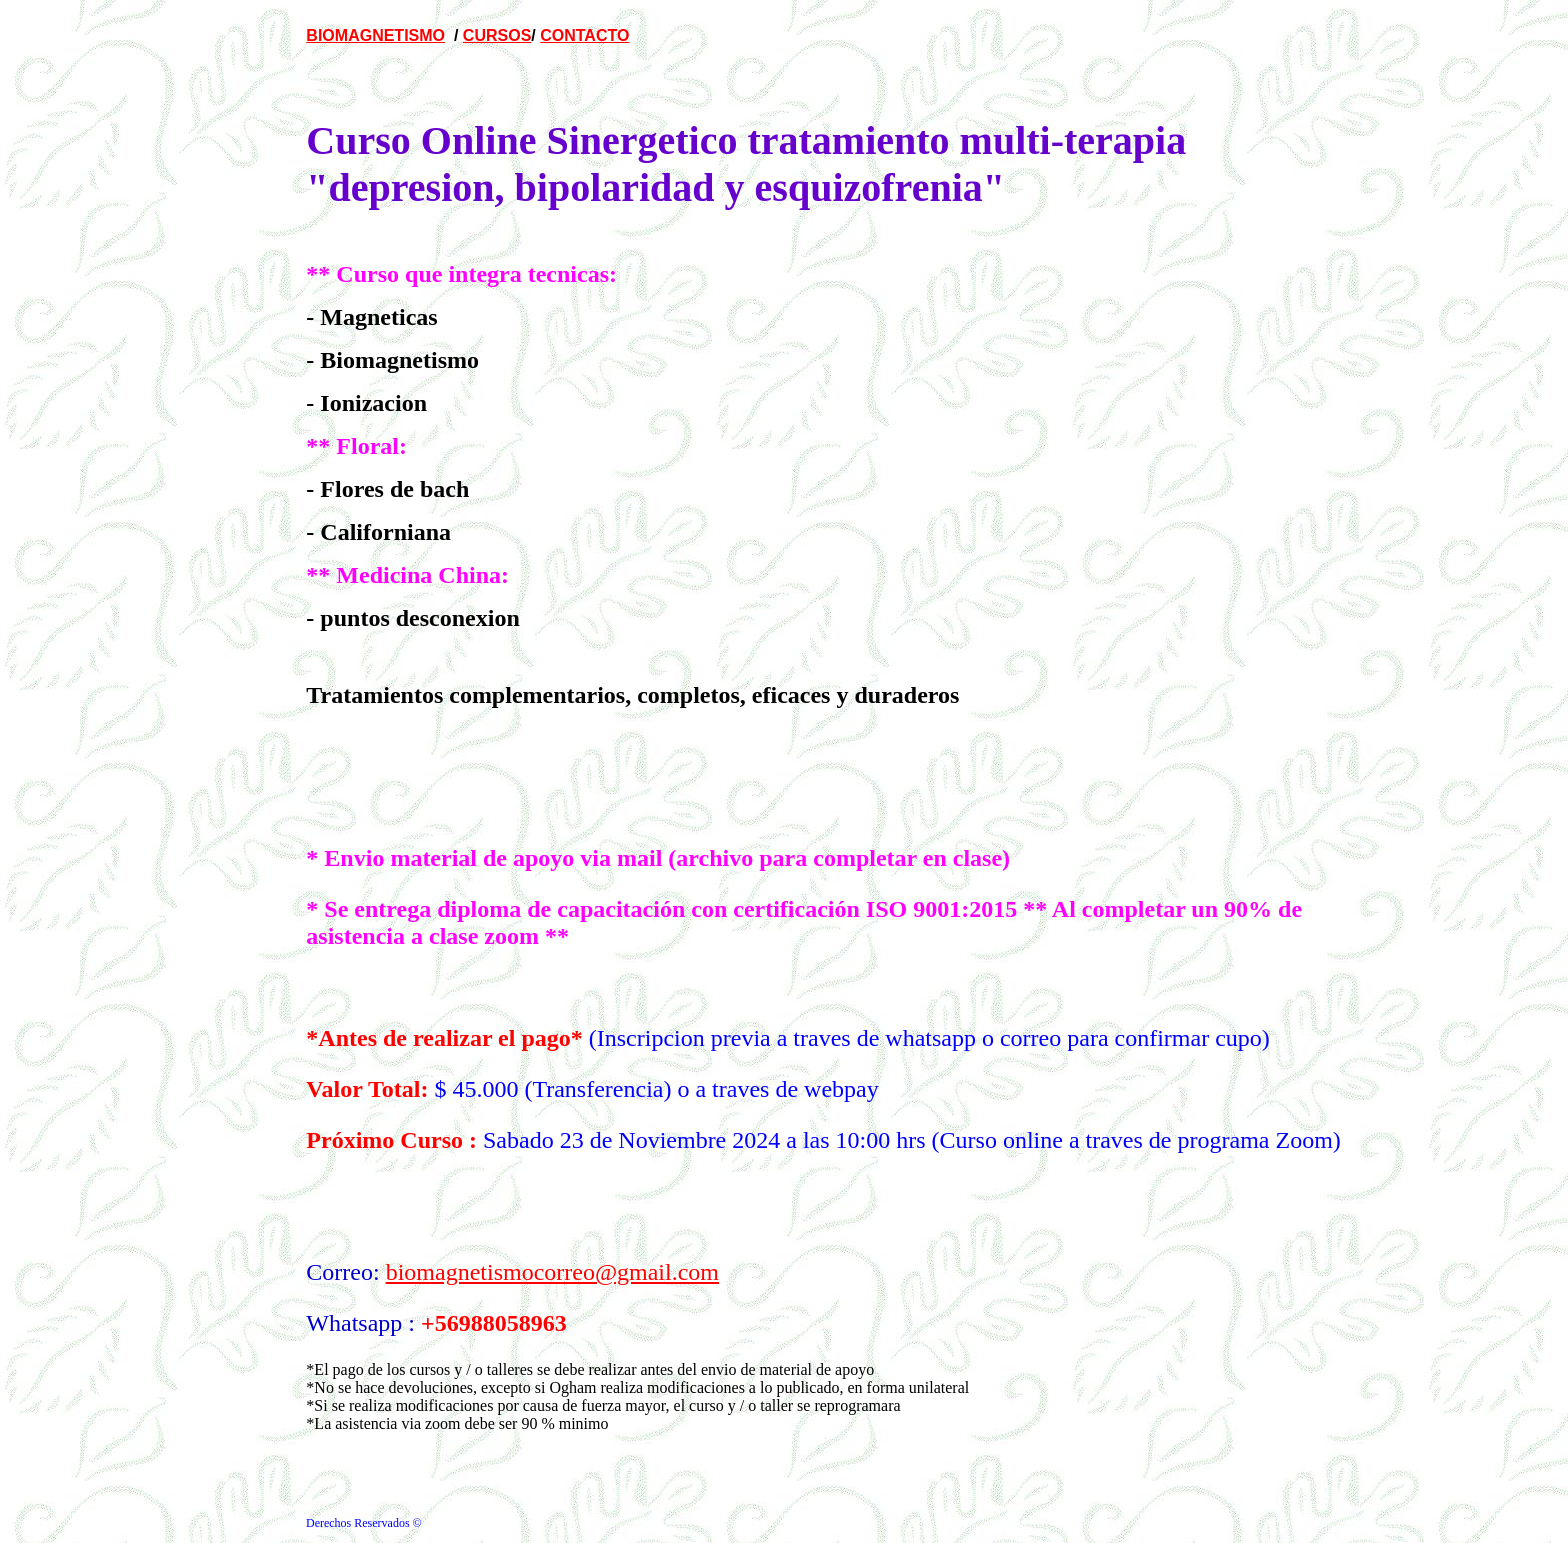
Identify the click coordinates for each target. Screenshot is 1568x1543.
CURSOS (497, 35)
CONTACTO (584, 35)
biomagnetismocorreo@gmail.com (552, 1272)
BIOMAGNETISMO (375, 35)
